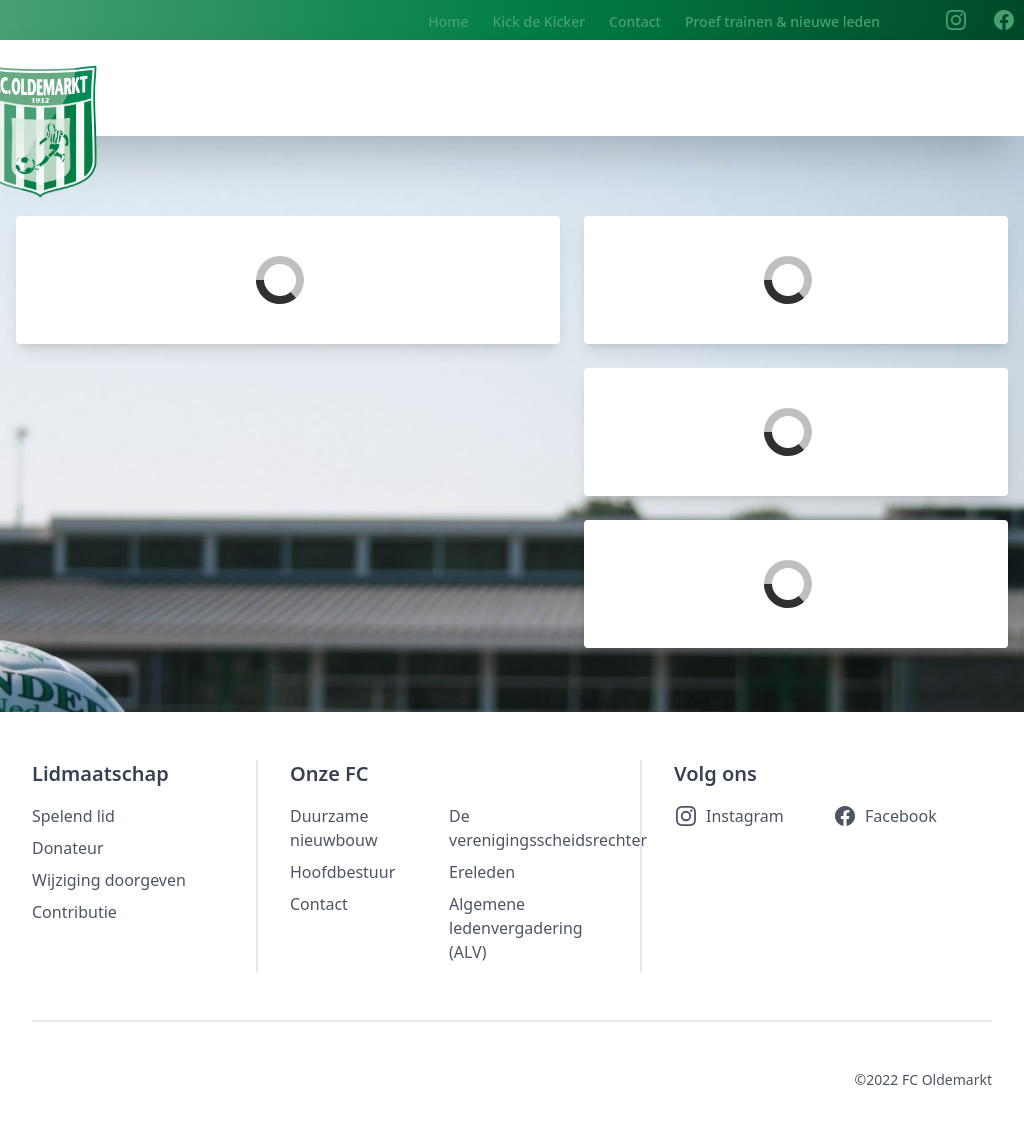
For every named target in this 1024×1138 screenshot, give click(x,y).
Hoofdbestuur (342, 872)
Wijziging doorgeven (109, 880)
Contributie (74, 912)
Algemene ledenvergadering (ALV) (516, 928)
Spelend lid (73, 816)
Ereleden (482, 872)
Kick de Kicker (538, 21)
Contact (635, 21)
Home (448, 21)
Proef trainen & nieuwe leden (782, 21)
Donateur (68, 848)
